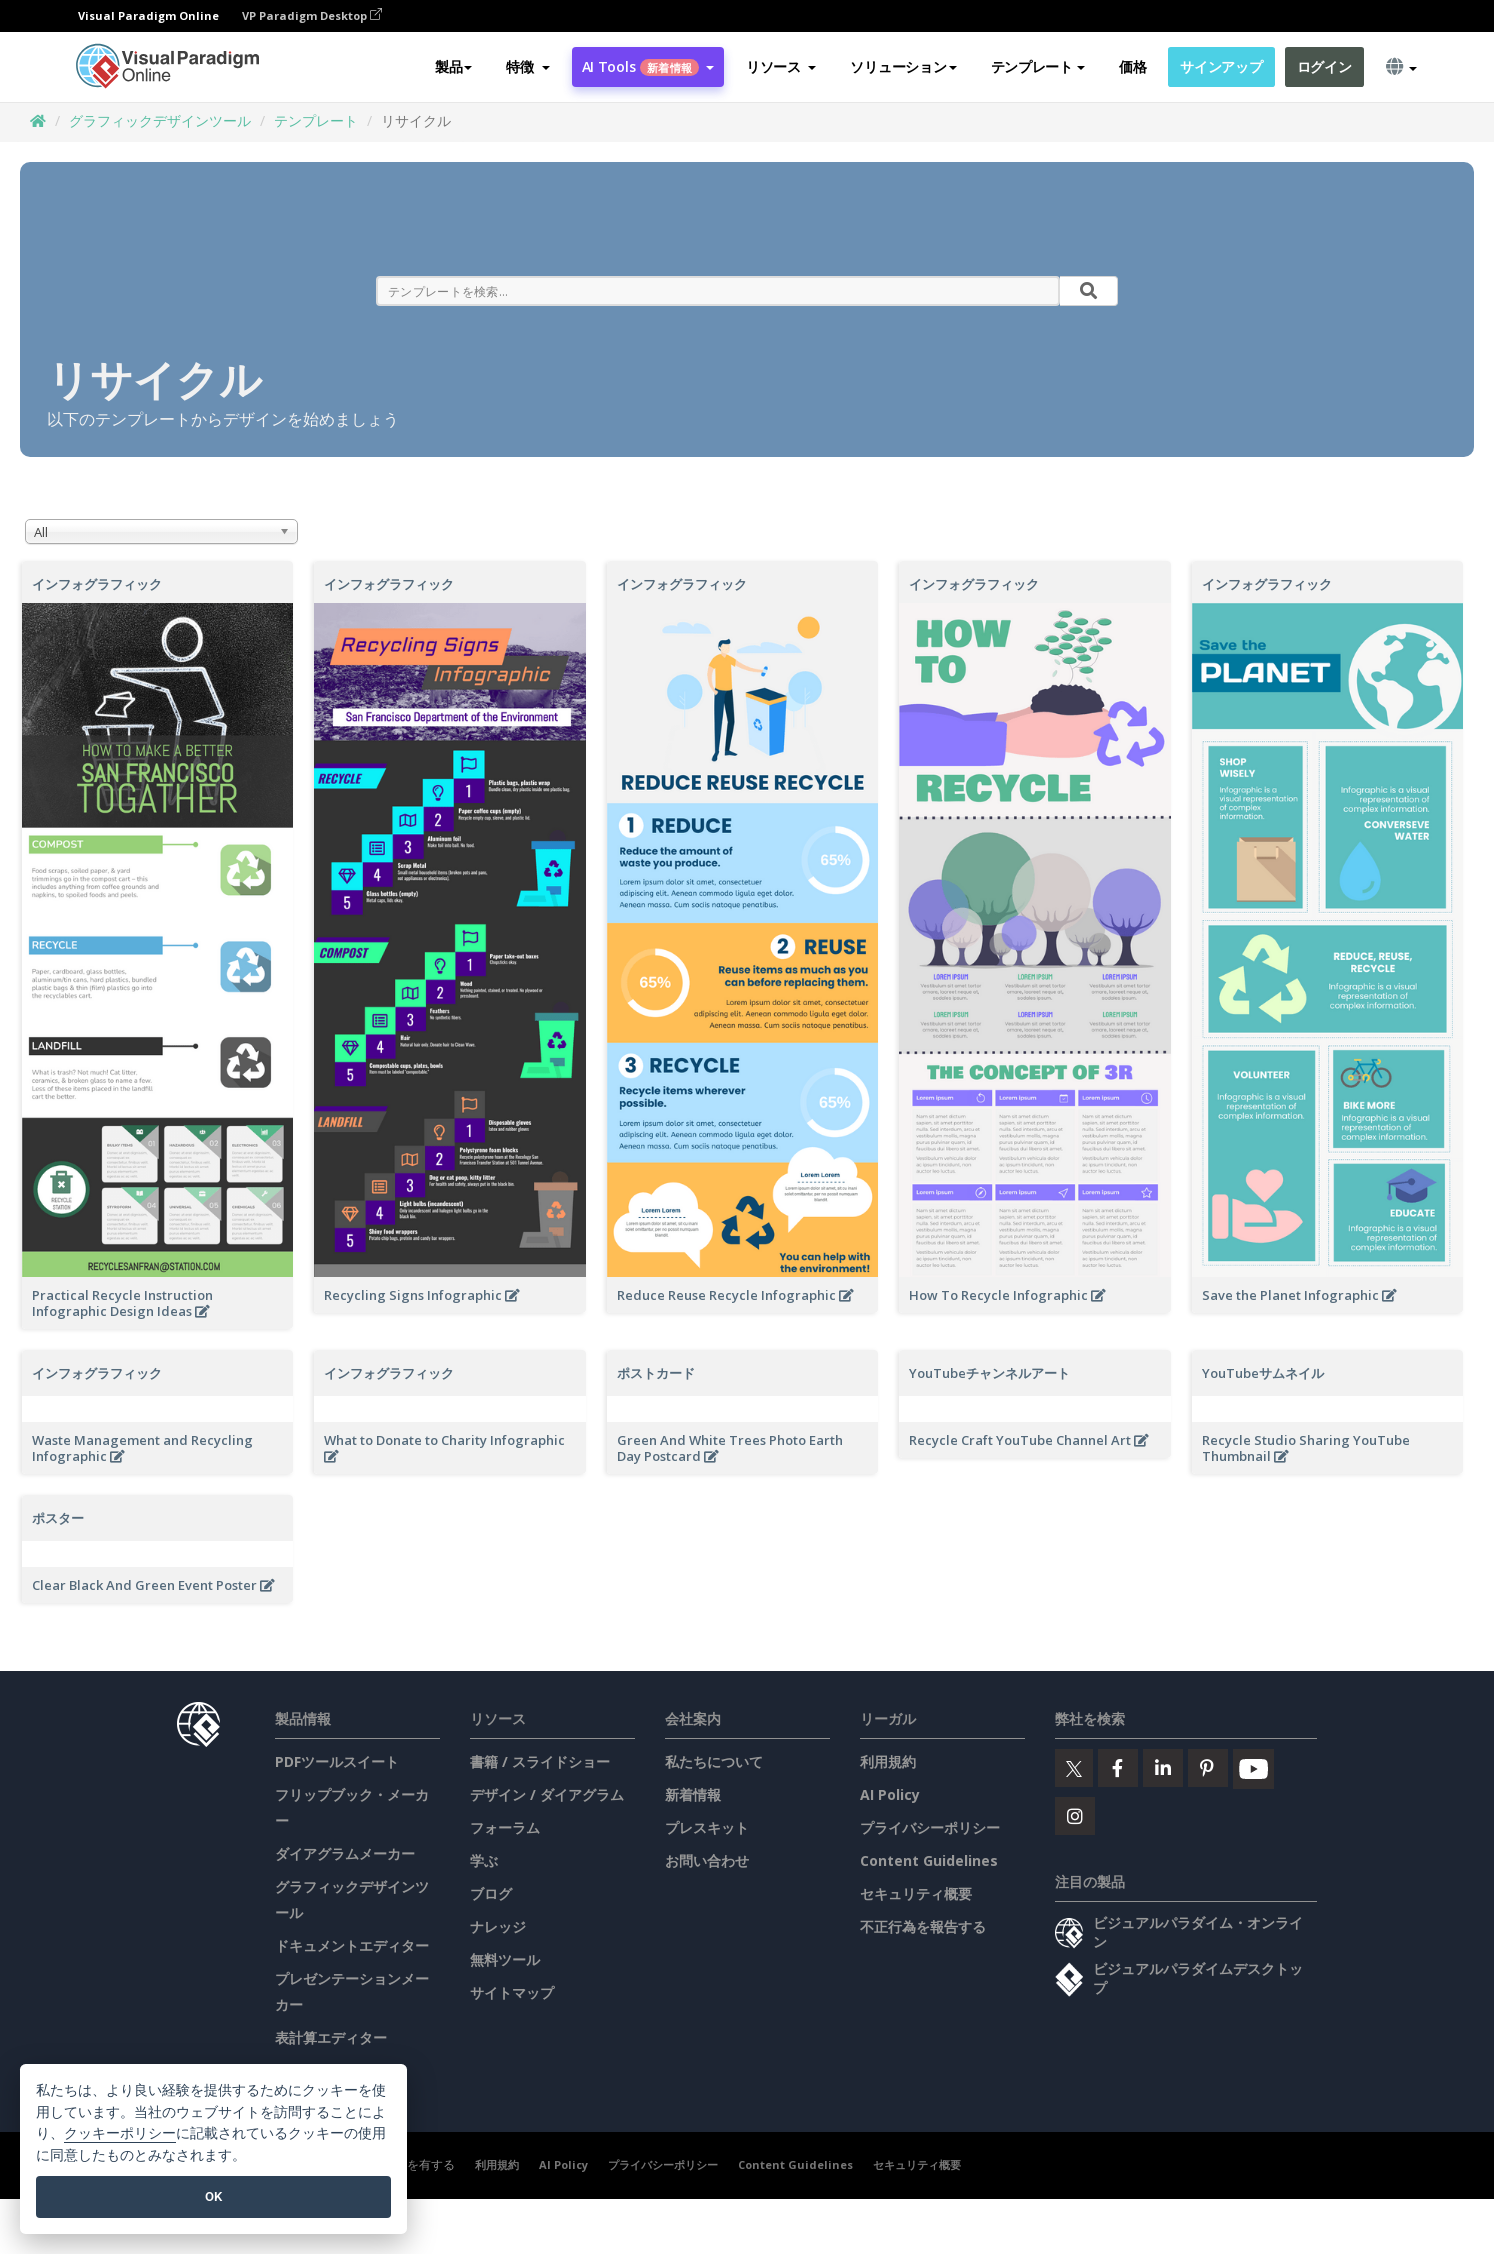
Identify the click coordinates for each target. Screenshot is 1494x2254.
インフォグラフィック (97, 584)
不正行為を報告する (923, 1926)
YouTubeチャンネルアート (989, 1373)
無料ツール (505, 1959)
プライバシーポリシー (930, 1827)
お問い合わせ (707, 1860)
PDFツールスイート (337, 1761)
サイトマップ (512, 1992)
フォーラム (505, 1827)
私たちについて (714, 1761)
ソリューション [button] (903, 66)
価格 (1132, 66)
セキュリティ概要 (916, 1893)
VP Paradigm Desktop (312, 15)
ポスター (58, 1518)
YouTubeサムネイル (1263, 1373)
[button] (527, 67)
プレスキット (707, 1827)
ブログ (491, 1893)
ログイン (1324, 66)
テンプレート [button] (1038, 66)
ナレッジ (498, 1926)
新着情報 (693, 1794)
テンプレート (316, 120)
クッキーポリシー (120, 2133)
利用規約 (888, 1761)
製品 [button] (453, 66)
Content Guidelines (929, 1860)
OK (213, 2196)
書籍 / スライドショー (540, 1761)
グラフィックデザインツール (160, 120)
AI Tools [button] (648, 66)
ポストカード (656, 1373)
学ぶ (484, 1860)
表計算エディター (331, 2037)
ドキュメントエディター (352, 1945)
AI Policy (890, 1794)
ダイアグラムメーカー (345, 1853)
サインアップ (1221, 66)
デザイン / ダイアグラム (547, 1794)
